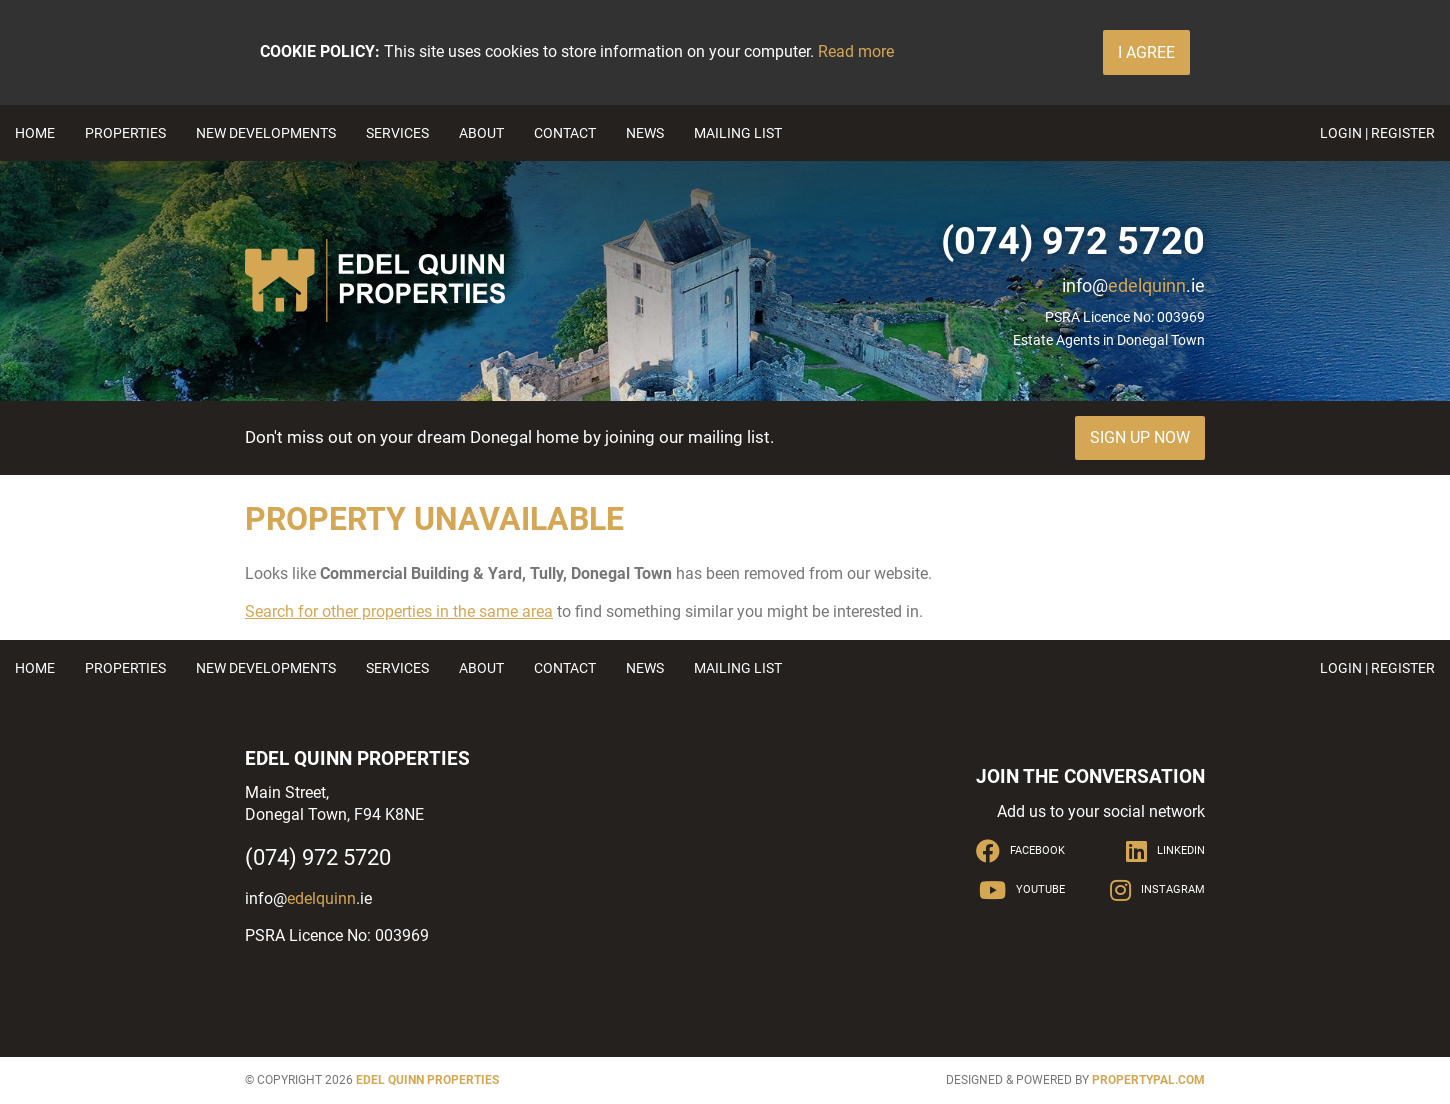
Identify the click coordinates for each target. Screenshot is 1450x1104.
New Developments (266, 133)
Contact (565, 133)
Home (35, 133)
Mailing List (738, 133)
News (645, 133)
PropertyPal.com (1148, 1080)
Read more (856, 51)
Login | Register (1377, 133)
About (481, 133)
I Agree (1146, 52)
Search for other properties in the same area (399, 611)
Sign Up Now (1140, 437)
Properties (125, 133)
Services (397, 133)
